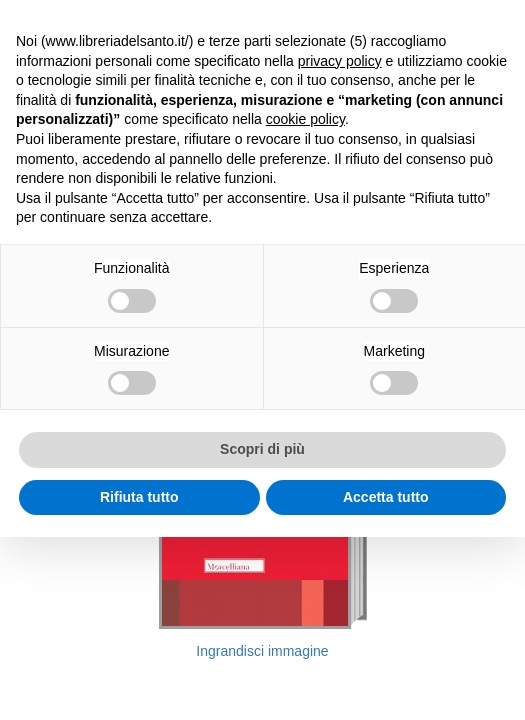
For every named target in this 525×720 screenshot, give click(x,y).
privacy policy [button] (340, 61)
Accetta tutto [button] (386, 497)
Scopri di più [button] (262, 449)
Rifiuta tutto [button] (139, 497)
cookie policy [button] (305, 119)
